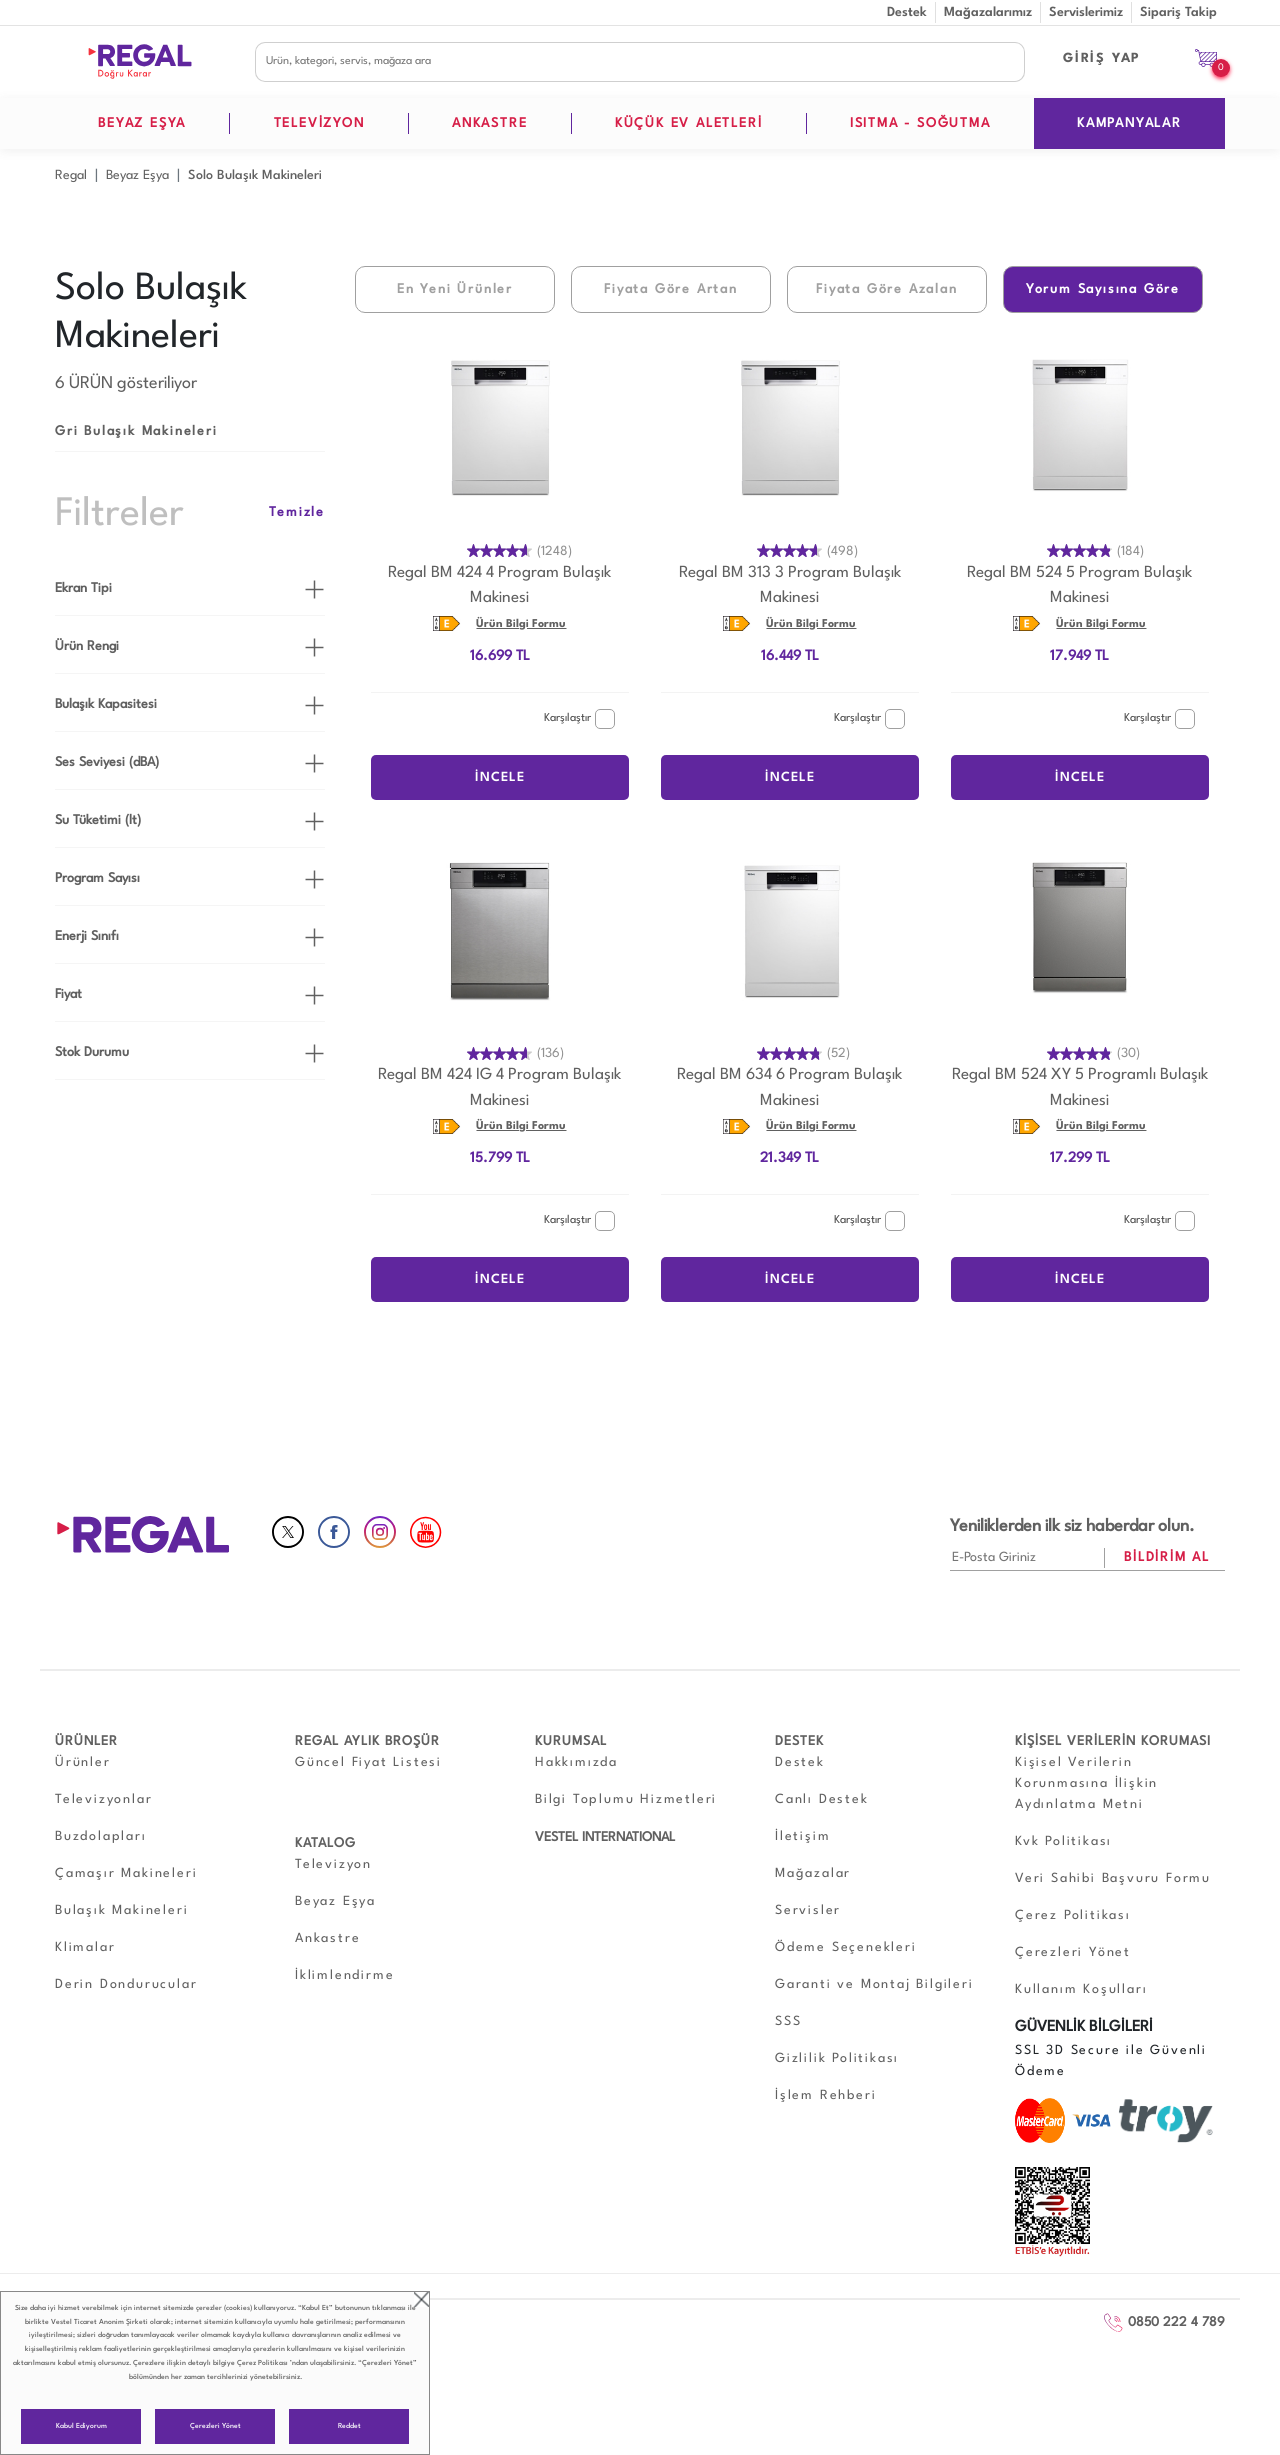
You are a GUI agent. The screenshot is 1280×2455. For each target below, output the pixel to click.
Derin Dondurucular (126, 1984)
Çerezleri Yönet (215, 2426)
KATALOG (325, 1843)
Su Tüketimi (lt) (98, 820)
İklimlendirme (344, 1975)
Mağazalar (813, 1873)
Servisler (808, 1910)
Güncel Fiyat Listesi (368, 1762)
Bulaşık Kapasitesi (106, 704)
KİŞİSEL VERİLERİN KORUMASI (1113, 1741)
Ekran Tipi (83, 588)
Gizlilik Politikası (837, 2058)
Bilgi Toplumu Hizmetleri (626, 1799)
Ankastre (327, 1938)
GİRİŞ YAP (1102, 58)
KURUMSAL (571, 1741)
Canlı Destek (822, 1799)
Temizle (297, 512)
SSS (788, 2021)
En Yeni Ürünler (455, 289)
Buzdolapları (101, 1836)
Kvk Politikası (1063, 1841)
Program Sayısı (97, 878)
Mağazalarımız (988, 12)
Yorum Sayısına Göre (1103, 289)
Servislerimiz (1086, 12)
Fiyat (68, 994)
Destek (907, 12)
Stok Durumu (92, 1052)
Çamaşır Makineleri (126, 1873)
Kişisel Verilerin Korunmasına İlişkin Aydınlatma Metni (1086, 1783)
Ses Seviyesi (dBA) (107, 762)
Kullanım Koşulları (1081, 1989)
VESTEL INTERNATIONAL (605, 1837)
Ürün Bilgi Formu (521, 624)
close (421, 2299)
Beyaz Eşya (335, 1901)
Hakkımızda (576, 1762)
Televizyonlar (103, 1799)
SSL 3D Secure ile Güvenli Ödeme (1111, 2061)
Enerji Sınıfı (87, 936)
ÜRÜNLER (86, 1741)
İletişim (802, 1836)
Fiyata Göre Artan (671, 289)
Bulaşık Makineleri (121, 1910)
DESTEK (799, 1741)
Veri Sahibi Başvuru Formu (1113, 1878)
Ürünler (83, 1762)
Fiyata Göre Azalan (886, 289)
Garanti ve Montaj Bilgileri (874, 1984)
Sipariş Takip (1178, 12)
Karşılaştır (579, 719)
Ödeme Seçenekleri (846, 1947)
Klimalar (85, 1947)
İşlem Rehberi (825, 2095)
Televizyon (333, 1864)
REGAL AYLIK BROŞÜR (367, 1741)
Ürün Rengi (87, 646)
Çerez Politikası (262, 2363)
